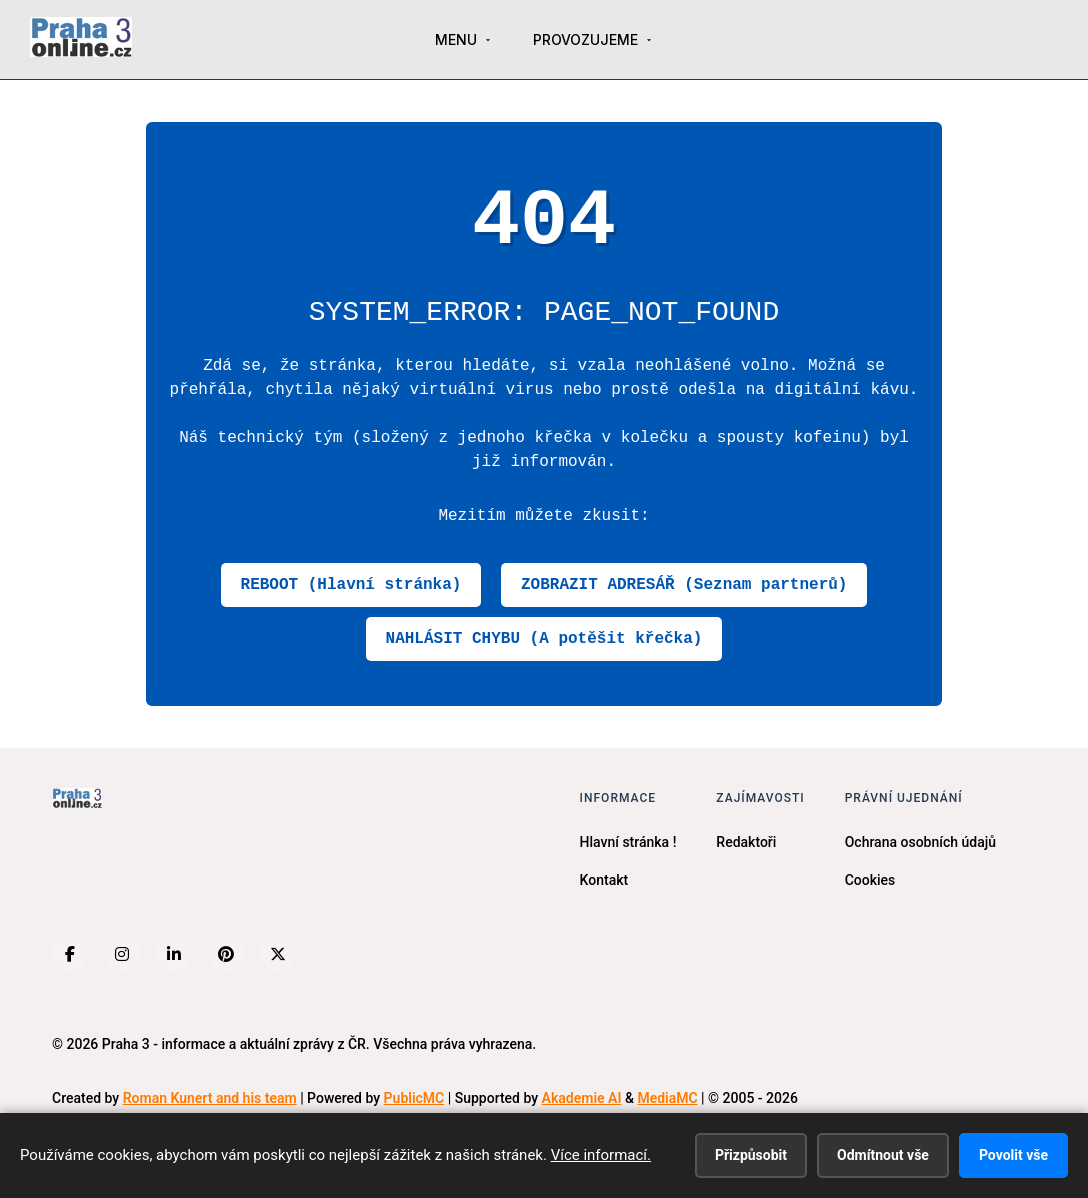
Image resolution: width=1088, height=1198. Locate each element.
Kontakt (604, 880)
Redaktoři (746, 842)
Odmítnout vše (883, 1155)
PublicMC (414, 1098)
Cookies (870, 880)
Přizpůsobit (751, 1155)
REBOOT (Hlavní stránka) (351, 585)
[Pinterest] (226, 954)
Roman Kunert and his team (210, 1098)
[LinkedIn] (174, 954)
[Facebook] (70, 954)
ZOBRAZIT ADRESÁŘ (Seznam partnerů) (684, 585)
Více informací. (601, 1155)
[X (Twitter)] (278, 954)
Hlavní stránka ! (628, 842)
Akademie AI (582, 1098)
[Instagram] (122, 954)
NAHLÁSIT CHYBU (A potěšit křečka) (544, 639)
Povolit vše (1013, 1155)
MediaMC (667, 1098)
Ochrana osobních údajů (920, 842)
